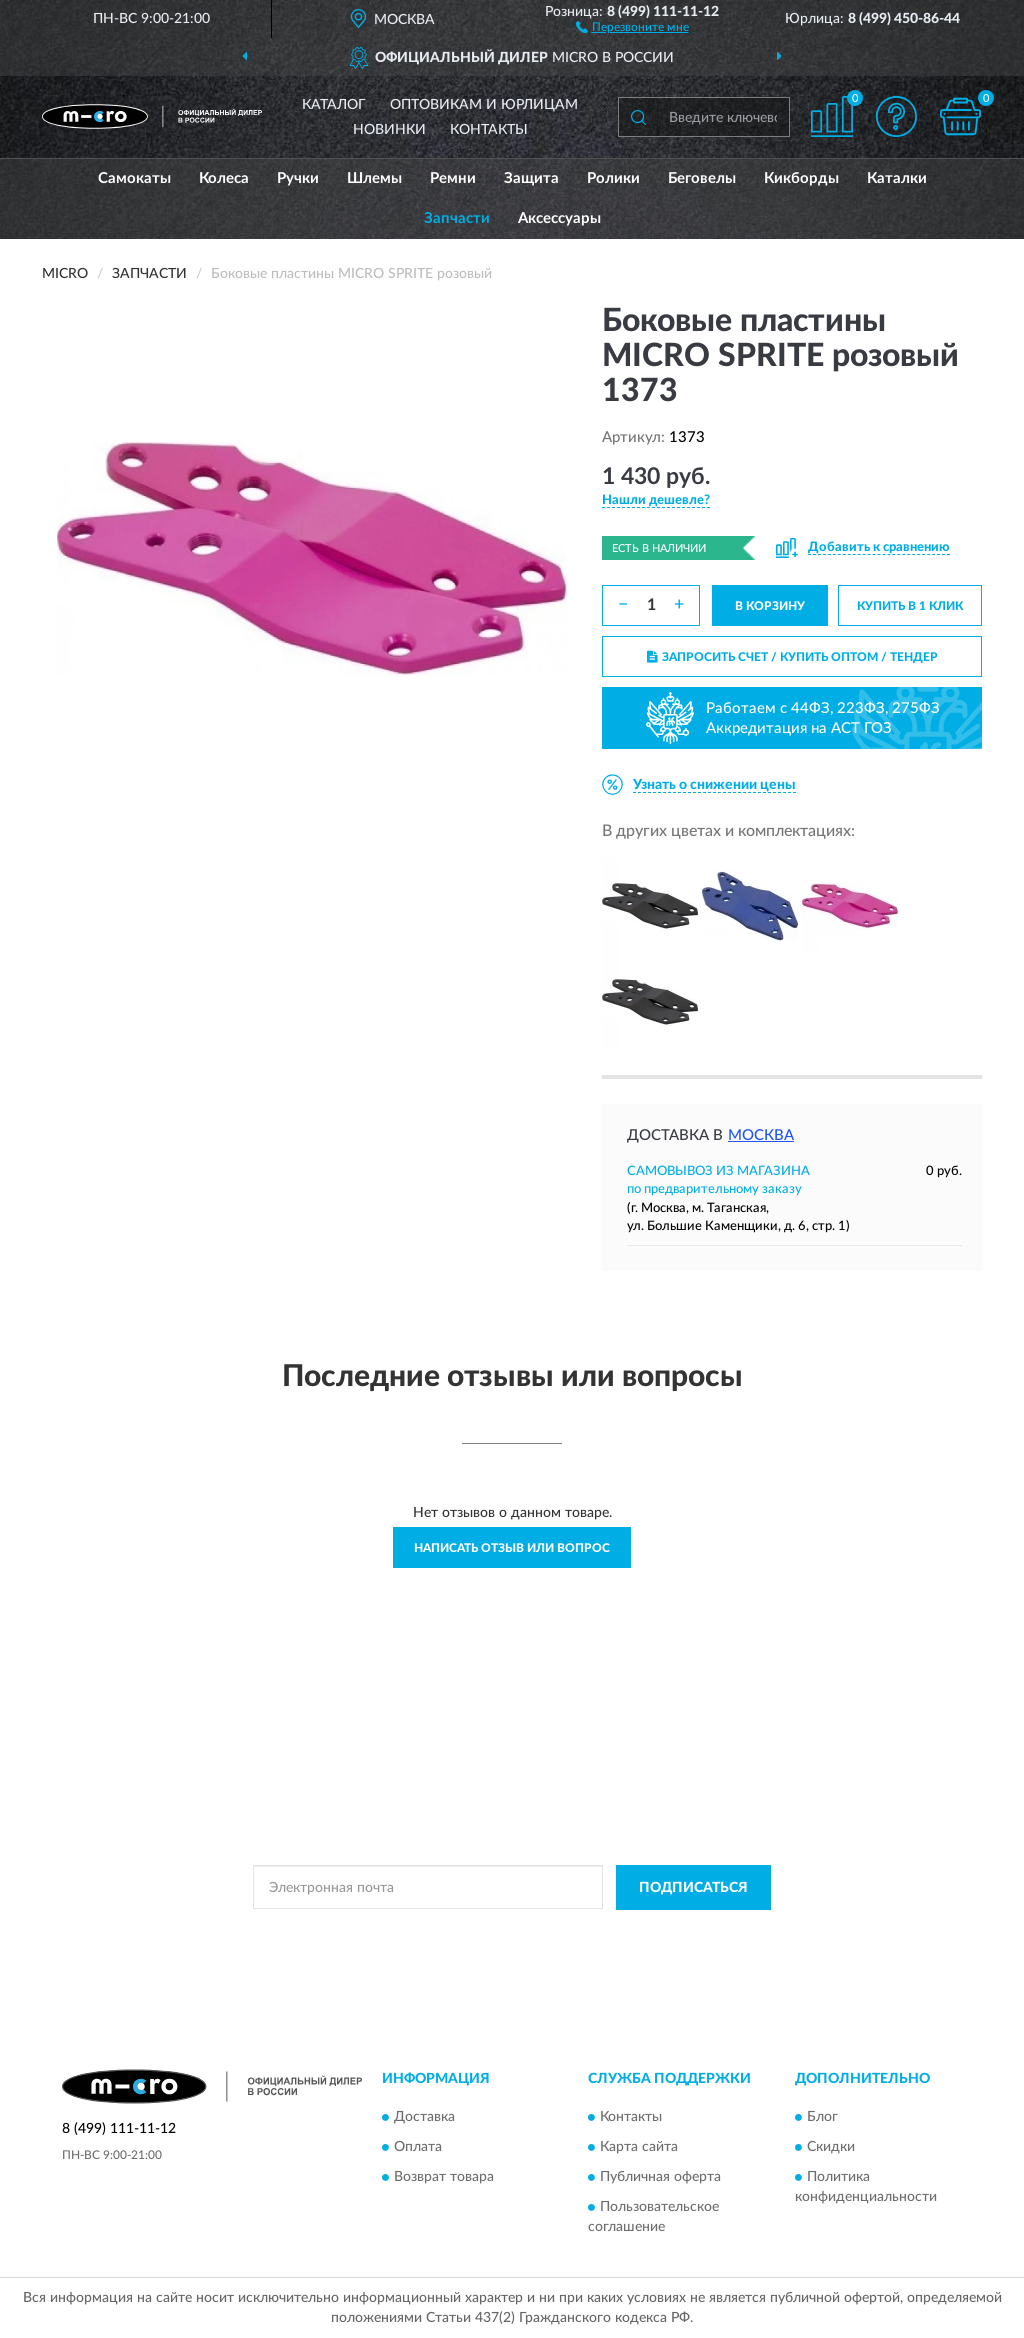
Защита (531, 178)
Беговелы (702, 178)
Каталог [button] (334, 105)
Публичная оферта (660, 2178)
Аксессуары (559, 218)
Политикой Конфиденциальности (514, 1933)
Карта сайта (639, 2148)
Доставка (424, 2118)
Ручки (298, 178)
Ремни (453, 178)
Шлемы (374, 178)
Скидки (831, 2148)
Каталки (897, 178)
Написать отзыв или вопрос (512, 1548)
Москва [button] (761, 1135)
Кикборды (801, 178)
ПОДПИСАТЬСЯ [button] (693, 1888)
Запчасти (457, 218)
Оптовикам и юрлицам (484, 105)
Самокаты (134, 178)
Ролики (613, 178)
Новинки (389, 130)
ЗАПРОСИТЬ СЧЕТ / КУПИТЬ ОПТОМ (792, 657)
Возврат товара (444, 2178)
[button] (632, 26)
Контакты (489, 130)
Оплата (418, 2148)
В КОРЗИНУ (770, 606)
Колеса (224, 178)
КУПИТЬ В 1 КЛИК (910, 606)
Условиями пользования (690, 1933)
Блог (822, 2118)
